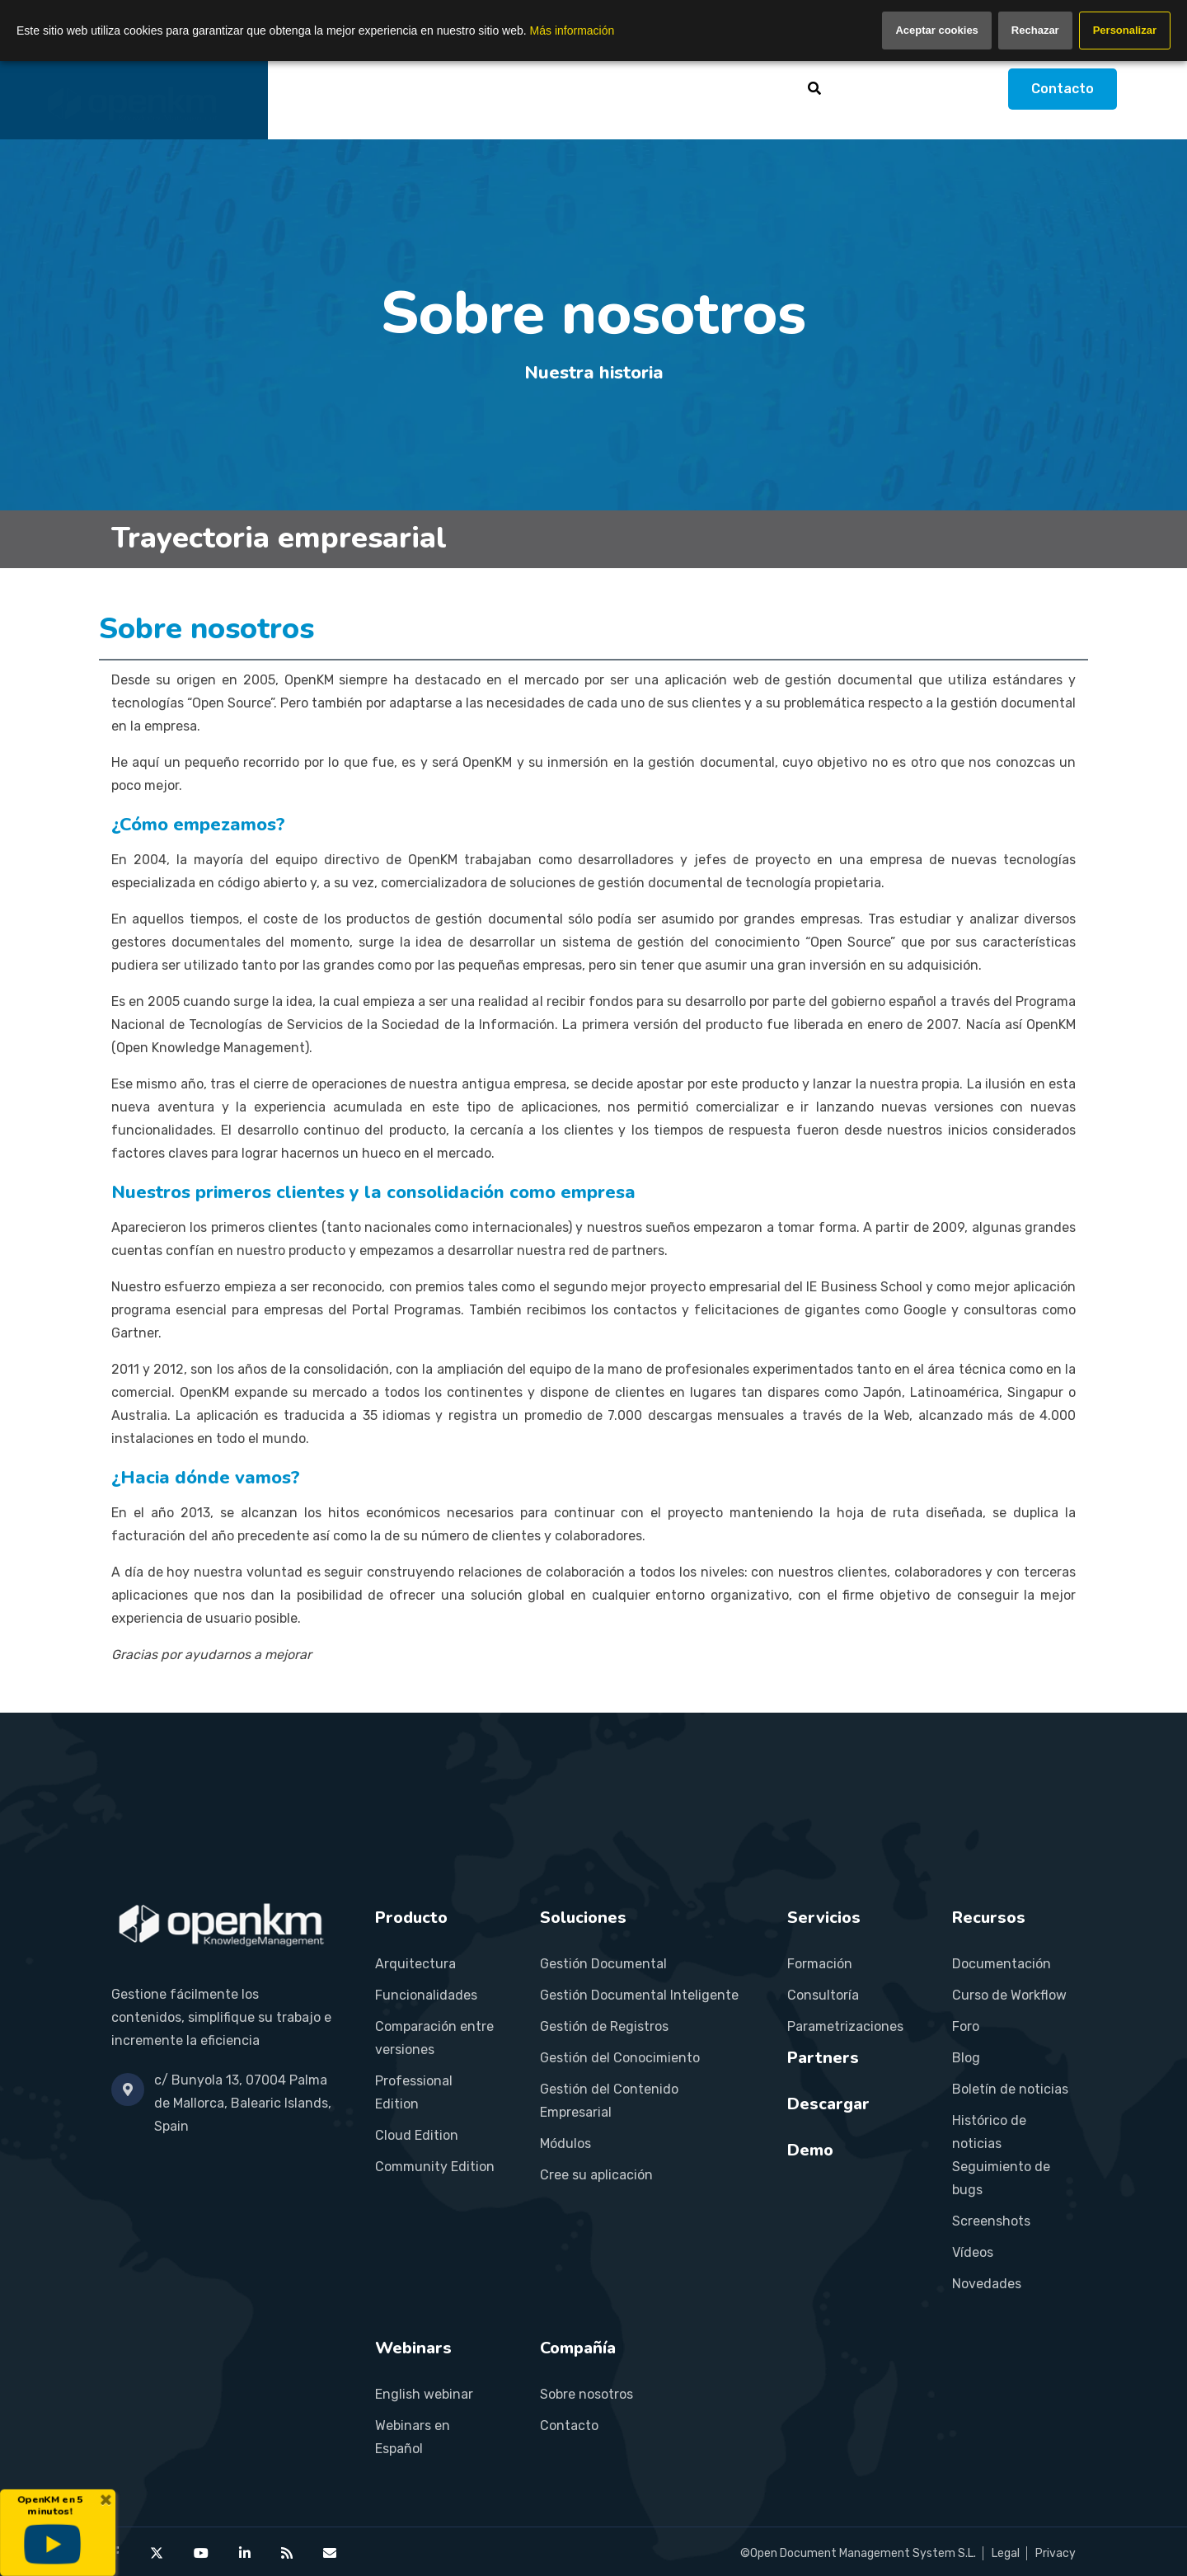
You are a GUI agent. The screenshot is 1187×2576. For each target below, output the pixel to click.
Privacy (1055, 2553)
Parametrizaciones (845, 2026)
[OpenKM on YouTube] (201, 2553)
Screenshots (991, 2221)
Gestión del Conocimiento (620, 2058)
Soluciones (478, 88)
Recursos (759, 88)
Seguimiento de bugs (1001, 2178)
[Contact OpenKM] (329, 2553)
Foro (965, 2026)
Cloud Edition (416, 2135)
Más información (572, 30)
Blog (966, 2058)
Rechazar (1035, 30)
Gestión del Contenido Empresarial (609, 2100)
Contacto (1062, 88)
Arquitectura (415, 1964)
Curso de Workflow (1009, 1995)
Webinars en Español (412, 2437)
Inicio (310, 88)
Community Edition (435, 2166)
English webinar (424, 2394)
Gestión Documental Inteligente (639, 1995)
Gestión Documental (603, 1964)
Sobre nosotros (586, 2394)
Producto (384, 88)
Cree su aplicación (596, 2175)
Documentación (1001, 1964)
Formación (819, 1964)
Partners (660, 88)
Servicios (570, 88)
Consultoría (823, 1995)
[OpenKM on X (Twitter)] (156, 2553)
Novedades (986, 2284)
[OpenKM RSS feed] (287, 2553)
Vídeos (972, 2252)
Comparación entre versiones (434, 2038)
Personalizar (1125, 30)
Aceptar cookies (936, 30)
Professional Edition (414, 2092)
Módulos (565, 2143)
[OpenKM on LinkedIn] (245, 2553)
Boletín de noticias (1010, 2089)
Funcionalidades (426, 1995)
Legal (1006, 2553)
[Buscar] (814, 88)
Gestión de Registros (604, 2026)
